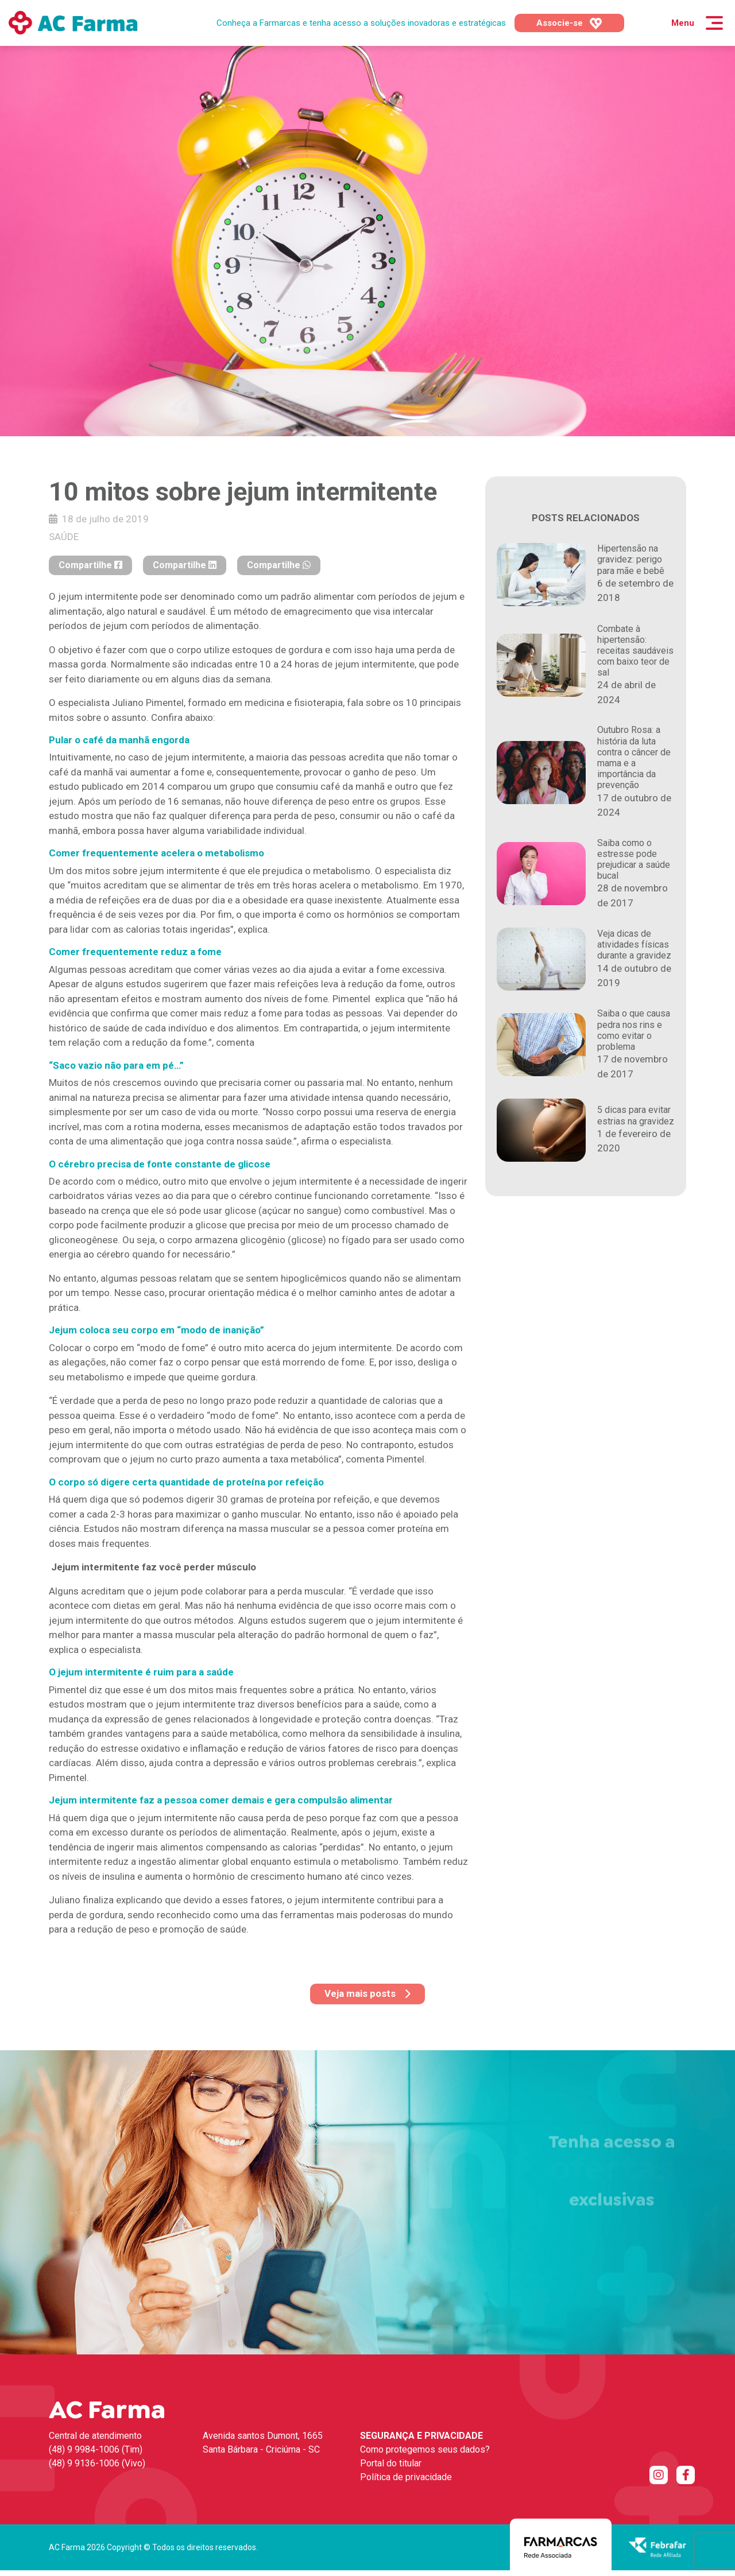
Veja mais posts (367, 1993)
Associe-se (569, 23)
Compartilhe (90, 565)
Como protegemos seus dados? (425, 2449)
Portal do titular (390, 2463)
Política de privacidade (406, 2477)
